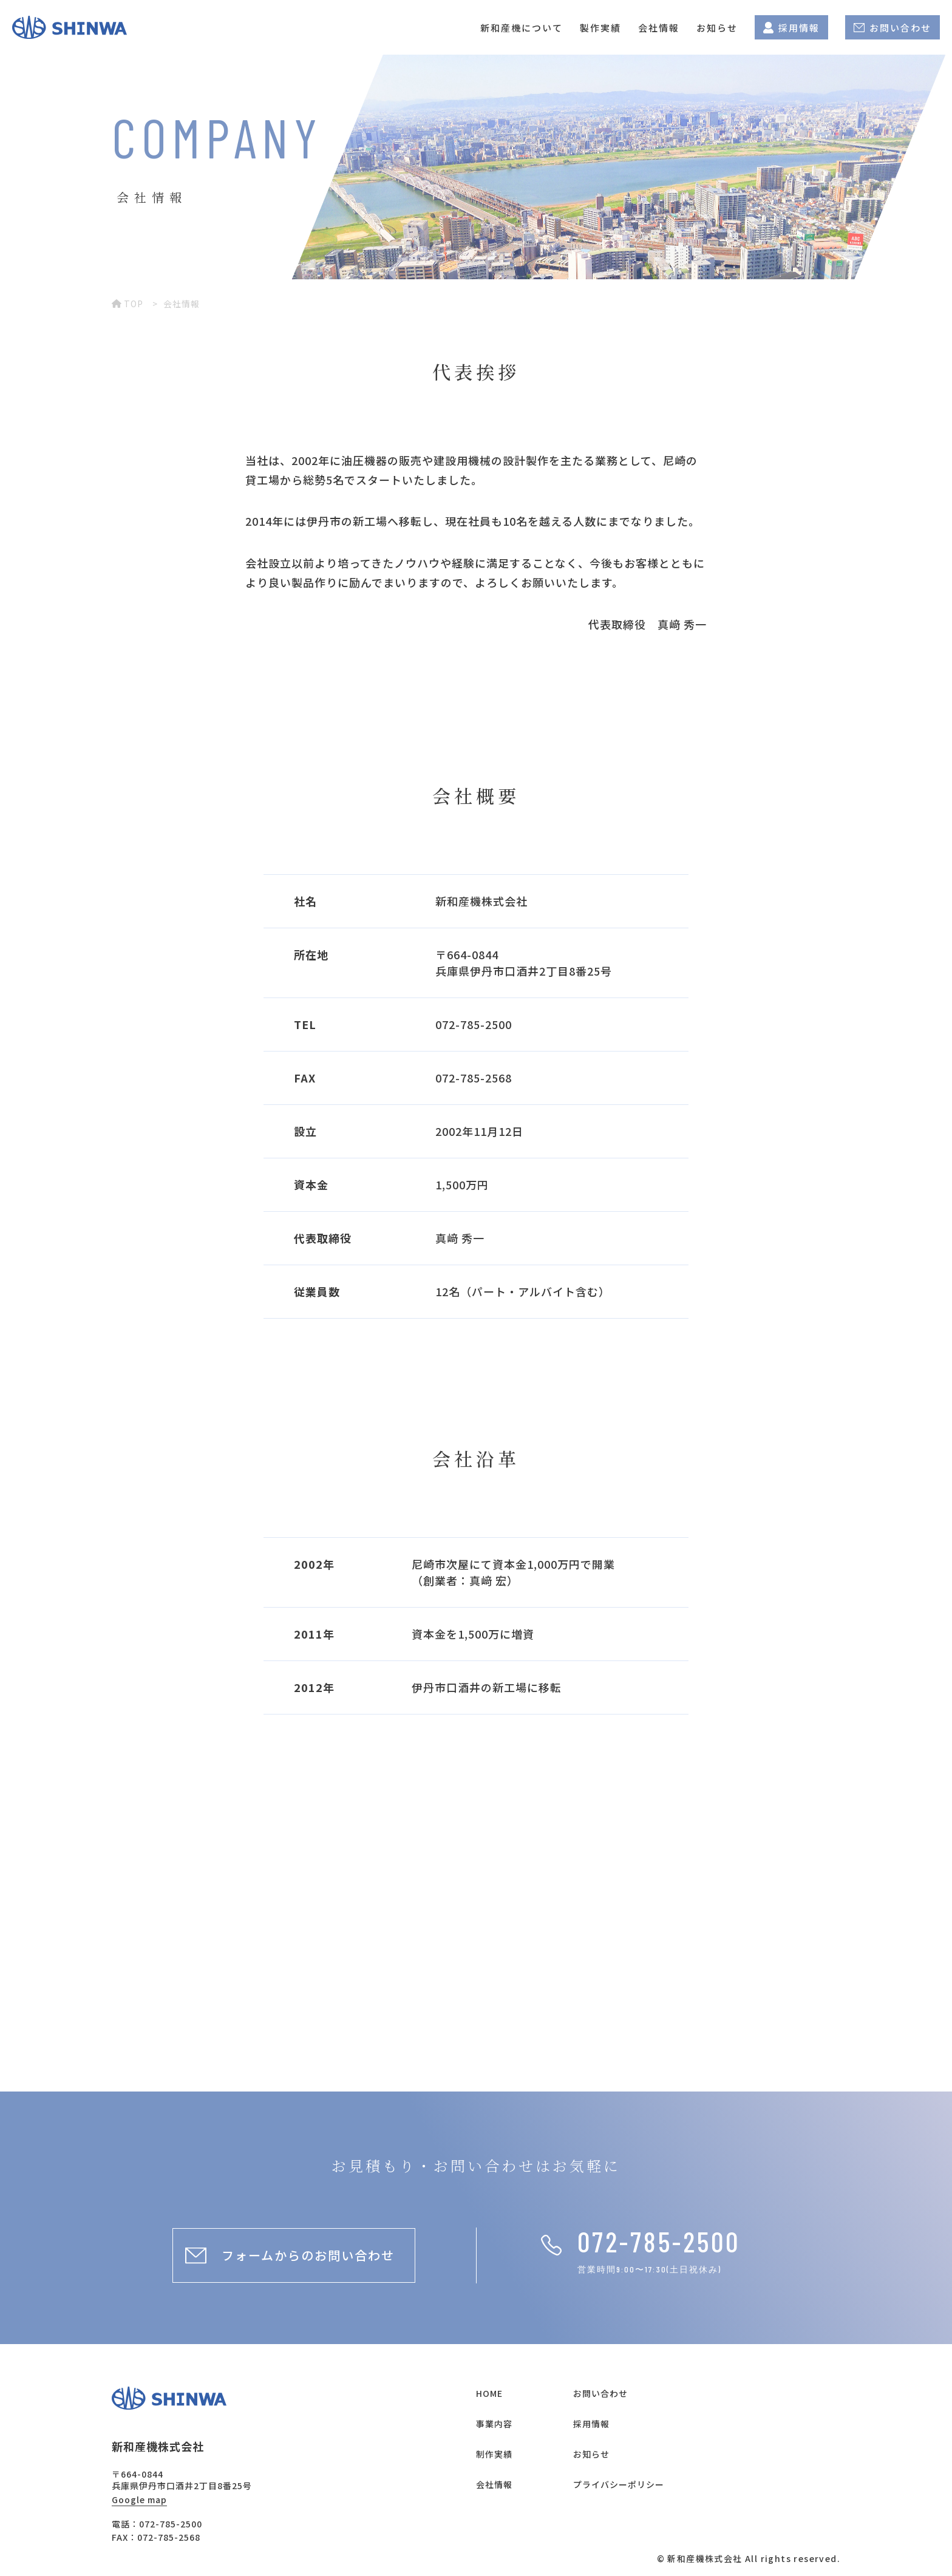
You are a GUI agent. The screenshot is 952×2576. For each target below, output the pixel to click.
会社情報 (658, 27)
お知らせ (717, 27)
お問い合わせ (892, 27)
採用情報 (791, 27)
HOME (489, 2393)
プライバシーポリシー (618, 2484)
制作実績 (494, 2454)
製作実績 (600, 27)
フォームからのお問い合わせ (308, 2255)
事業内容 (494, 2424)
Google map (139, 2499)
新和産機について (521, 27)
